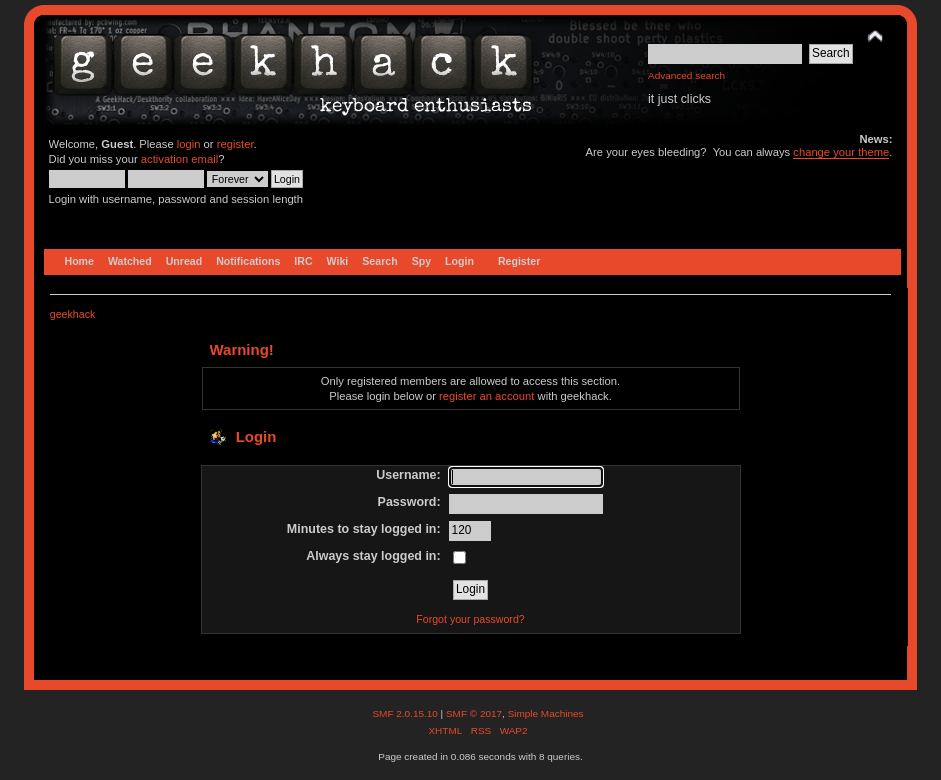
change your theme (841, 152)
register (235, 144)
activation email (179, 159)
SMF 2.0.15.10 (406, 713)
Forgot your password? (470, 619)
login (189, 144)
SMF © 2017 (474, 713)
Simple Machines (546, 713)
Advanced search (686, 75)
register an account (486, 396)
